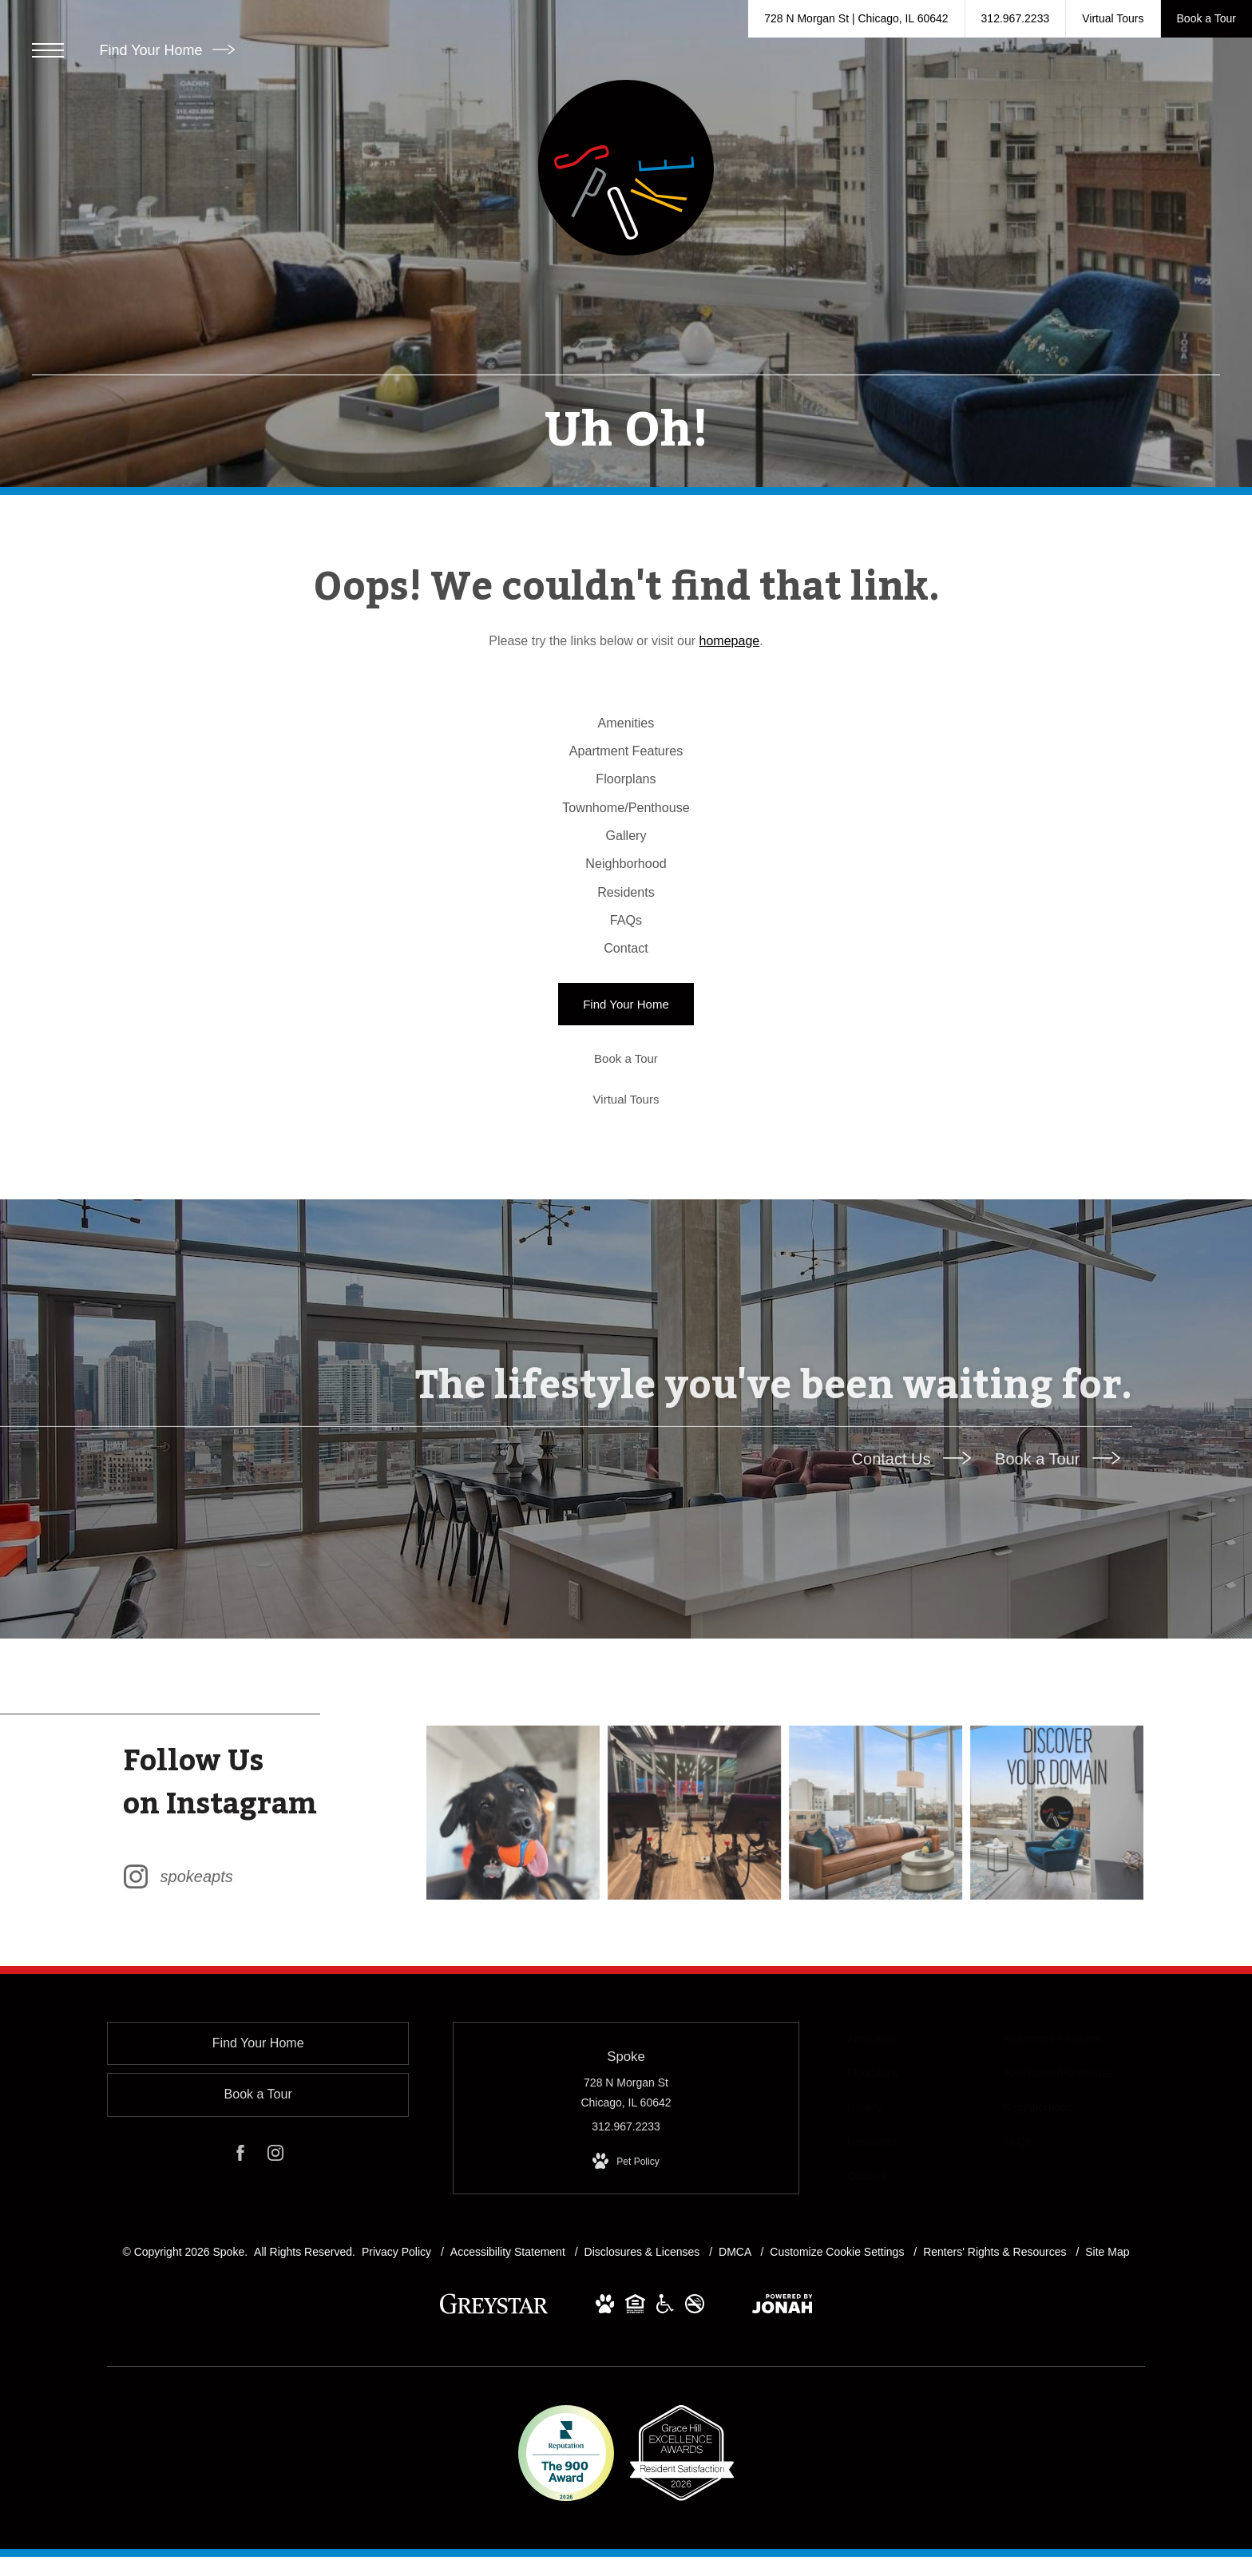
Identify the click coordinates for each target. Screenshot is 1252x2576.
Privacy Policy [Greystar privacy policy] (396, 2407)
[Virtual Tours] (626, 1254)
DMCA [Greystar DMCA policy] (736, 2407)
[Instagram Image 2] (696, 1968)
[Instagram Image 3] (875, 1968)
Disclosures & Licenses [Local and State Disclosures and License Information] (643, 2407)
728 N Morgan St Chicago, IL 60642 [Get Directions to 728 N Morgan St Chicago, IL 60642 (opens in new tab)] (625, 2249)
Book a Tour (1057, 1614)
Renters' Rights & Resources (996, 2407)
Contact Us (911, 1614)
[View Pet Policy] (625, 2318)
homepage (729, 641)
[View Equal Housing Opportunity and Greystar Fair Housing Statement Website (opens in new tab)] (635, 2463)
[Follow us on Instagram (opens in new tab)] (275, 2312)
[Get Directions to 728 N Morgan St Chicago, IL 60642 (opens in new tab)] (856, 19)
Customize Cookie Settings (837, 2407)
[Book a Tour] (626, 1214)
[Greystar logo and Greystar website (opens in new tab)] (494, 2468)
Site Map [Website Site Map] (1107, 2407)
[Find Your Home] (626, 1160)
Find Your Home (166, 50)
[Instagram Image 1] (516, 1968)
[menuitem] (626, 732)
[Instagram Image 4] (1055, 1968)
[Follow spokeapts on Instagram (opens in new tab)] (266, 1968)
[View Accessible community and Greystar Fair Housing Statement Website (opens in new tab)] (665, 2463)
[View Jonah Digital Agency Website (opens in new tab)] (782, 2463)
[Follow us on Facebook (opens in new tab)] (240, 2312)
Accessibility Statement (509, 2407)
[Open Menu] (48, 50)
